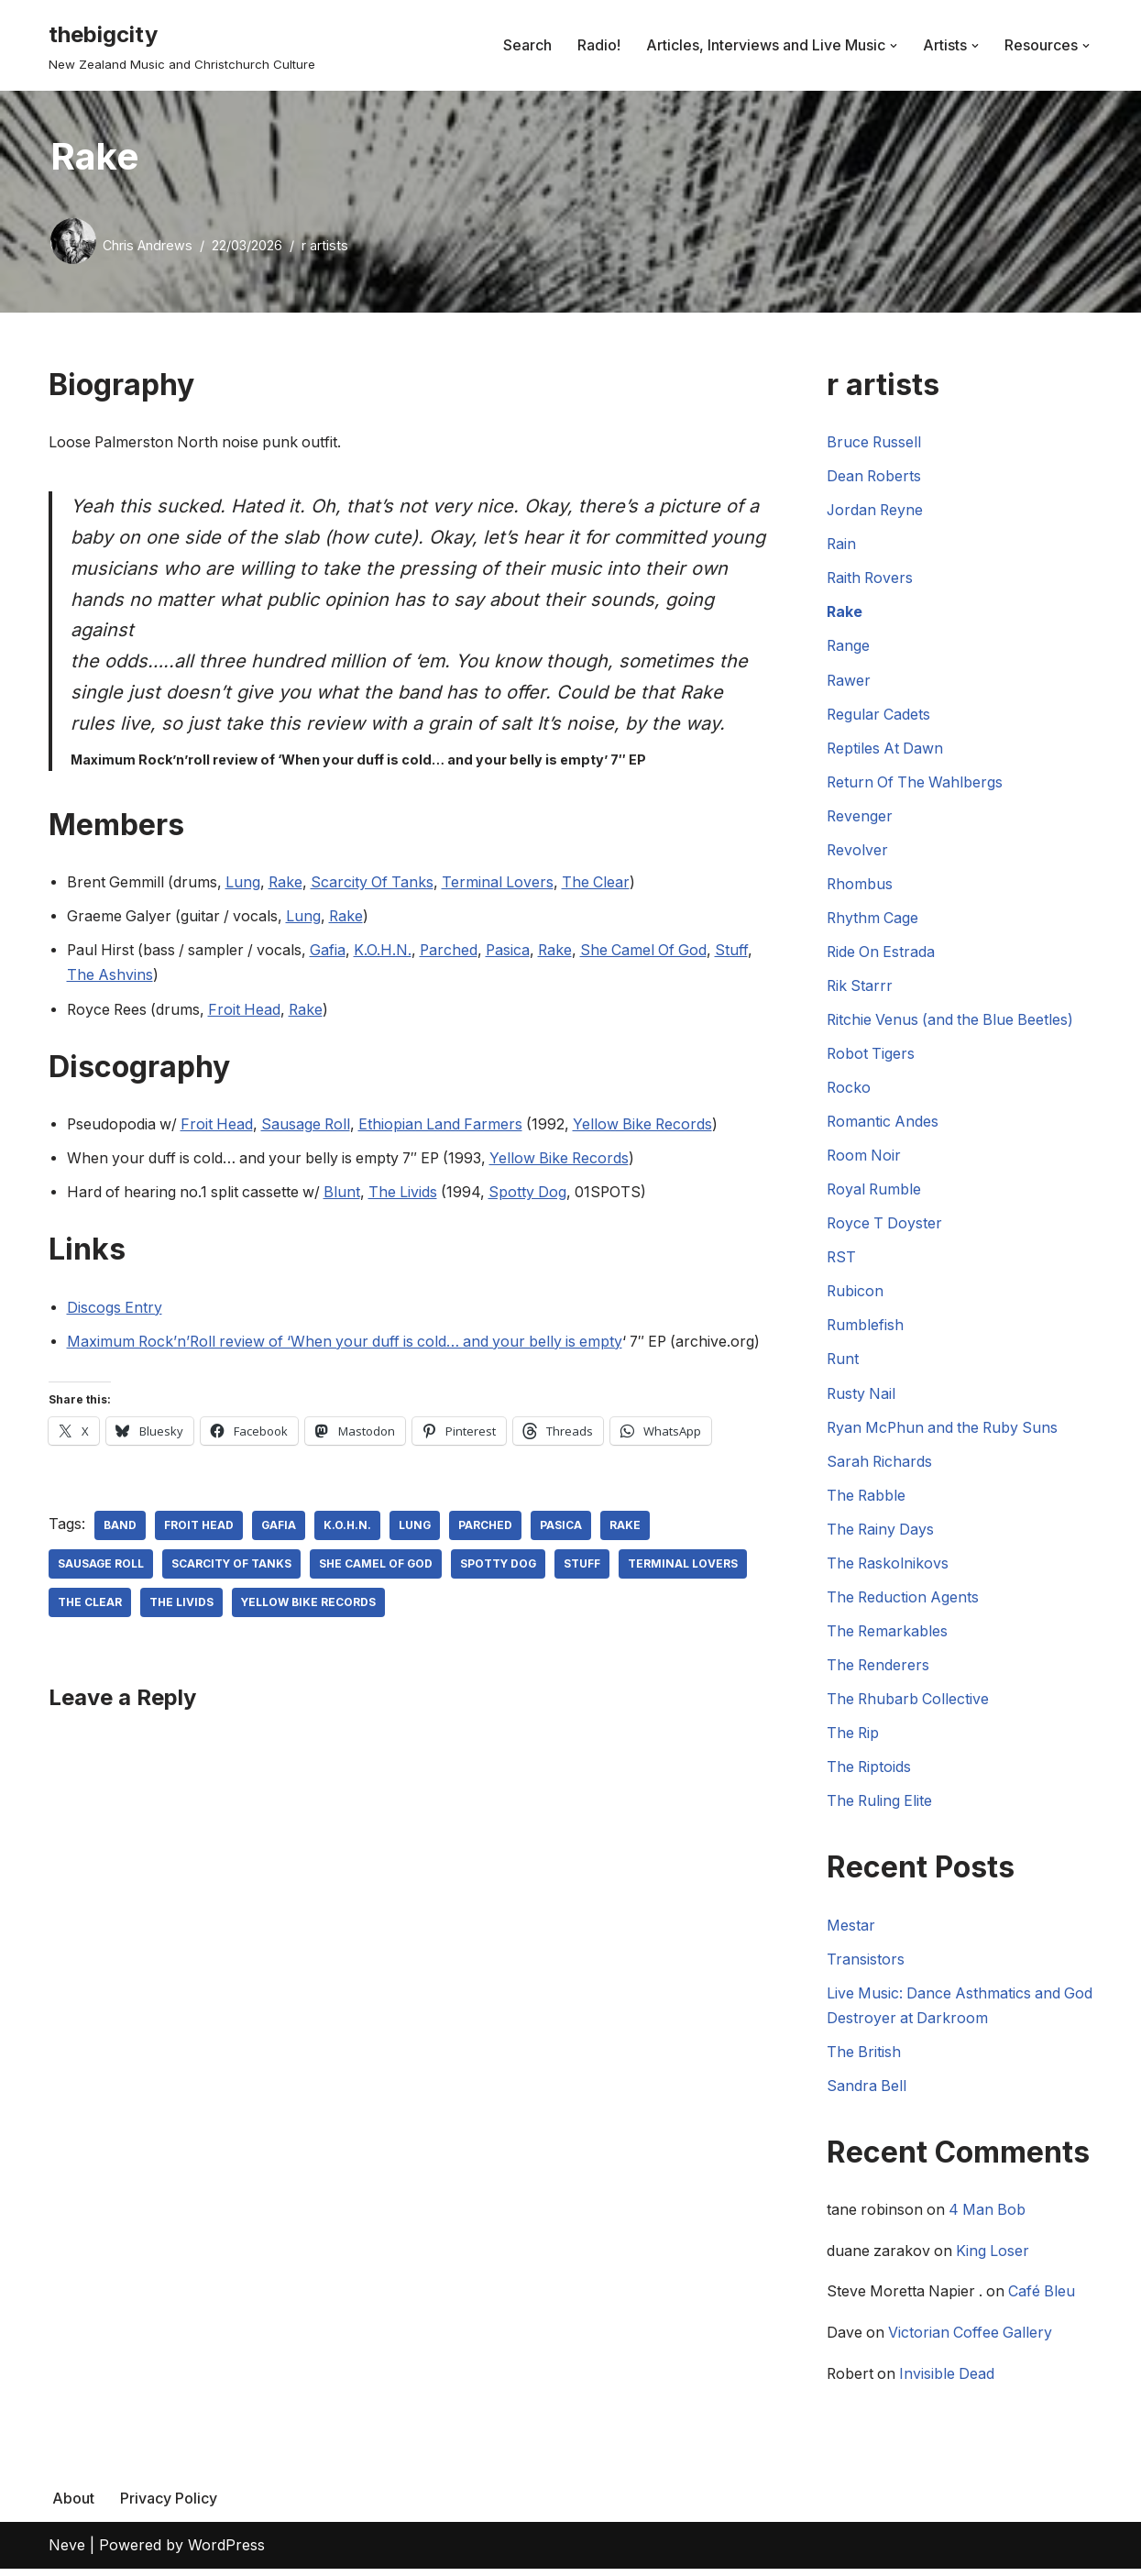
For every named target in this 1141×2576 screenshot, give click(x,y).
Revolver (858, 851)
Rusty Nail (862, 1397)
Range (849, 646)
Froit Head (249, 1011)
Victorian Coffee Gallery (973, 2339)
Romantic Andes (883, 1124)
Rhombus (860, 885)
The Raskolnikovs (888, 1567)
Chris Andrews (147, 245)
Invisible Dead (950, 2381)
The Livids (410, 1194)
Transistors (866, 1964)
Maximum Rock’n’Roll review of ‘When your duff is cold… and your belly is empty (351, 1344)
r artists (325, 245)
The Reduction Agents (904, 1601)
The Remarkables (888, 1635)
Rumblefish (866, 1328)
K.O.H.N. (391, 952)
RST (842, 1260)
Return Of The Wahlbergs (916, 783)
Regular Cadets (879, 715)
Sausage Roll (311, 1126)
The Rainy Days (882, 1533)
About (73, 2505)
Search (527, 45)
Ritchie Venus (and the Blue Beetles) (953, 1022)
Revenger (860, 817)
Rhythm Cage (873, 919)
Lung (245, 884)
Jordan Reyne (876, 510)
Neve (67, 2552)
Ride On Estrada (882, 953)
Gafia (335, 952)
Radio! (598, 45)
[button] (893, 46)
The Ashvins (110, 977)
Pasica (519, 952)
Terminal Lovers (506, 884)
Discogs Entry (115, 1310)
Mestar (851, 1930)
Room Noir (865, 1158)
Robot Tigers (871, 1056)
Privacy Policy (168, 2505)
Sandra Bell (867, 2091)
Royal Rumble (875, 1192)
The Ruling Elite (881, 1806)
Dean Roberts (875, 477)
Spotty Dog (538, 1194)
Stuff (749, 952)
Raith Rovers (871, 578)
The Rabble (867, 1499)
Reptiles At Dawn (886, 749)
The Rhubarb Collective (909, 1703)
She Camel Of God (659, 952)
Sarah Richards (880, 1465)
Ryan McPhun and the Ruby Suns (946, 1431)
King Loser (996, 2258)
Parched (458, 952)
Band (120, 1553)
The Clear (606, 884)
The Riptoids (870, 1772)
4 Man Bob (990, 2216)
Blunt (348, 1194)
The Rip (854, 1737)
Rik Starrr (860, 987)
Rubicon (855, 1294)
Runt (843, 1362)
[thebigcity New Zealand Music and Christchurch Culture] (182, 45)
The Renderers (879, 1669)
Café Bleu (1047, 2299)
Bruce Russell (875, 442)
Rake (289, 884)
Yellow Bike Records (655, 1126)
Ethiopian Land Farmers (449, 1126)
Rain (842, 544)
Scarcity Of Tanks (378, 884)
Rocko (849, 1090)
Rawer (849, 681)
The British (864, 2057)
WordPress (226, 2552)
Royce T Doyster (886, 1226)
